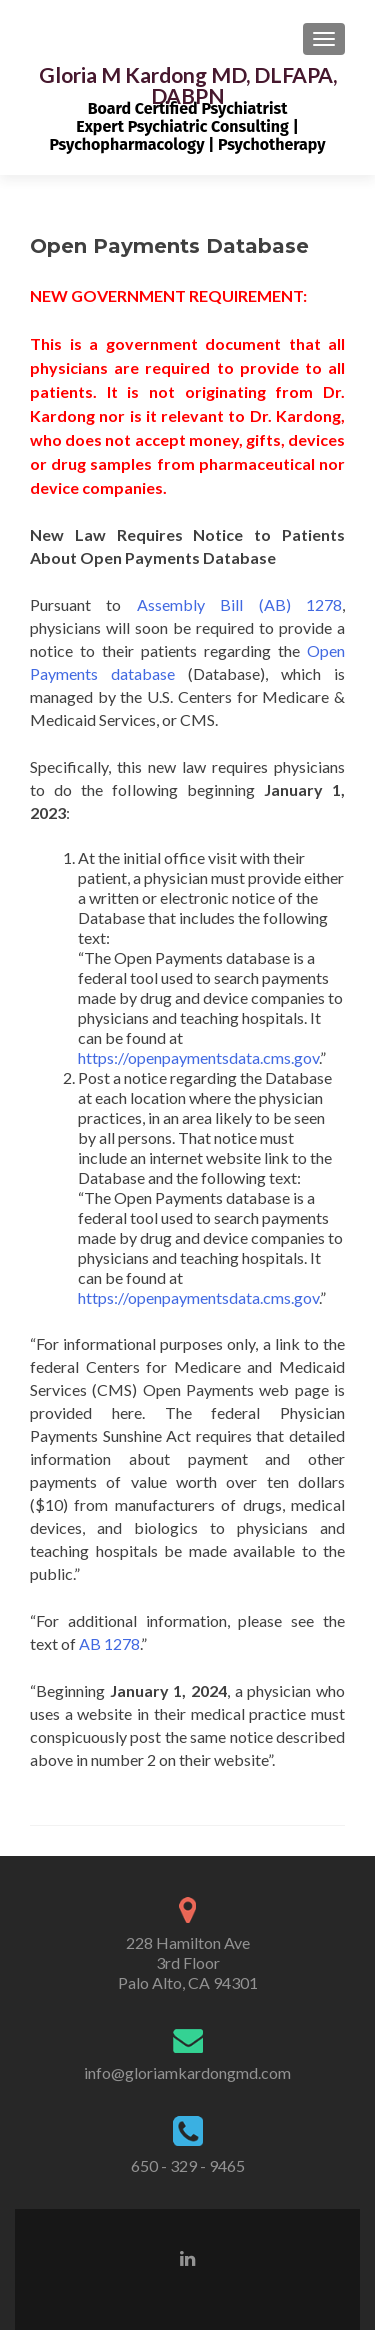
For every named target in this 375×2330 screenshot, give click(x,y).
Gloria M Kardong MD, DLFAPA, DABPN (188, 85)
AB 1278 (109, 1643)
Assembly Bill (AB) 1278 (239, 604)
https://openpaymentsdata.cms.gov (198, 1057)
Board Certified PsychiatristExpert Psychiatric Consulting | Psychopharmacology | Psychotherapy (187, 126)
